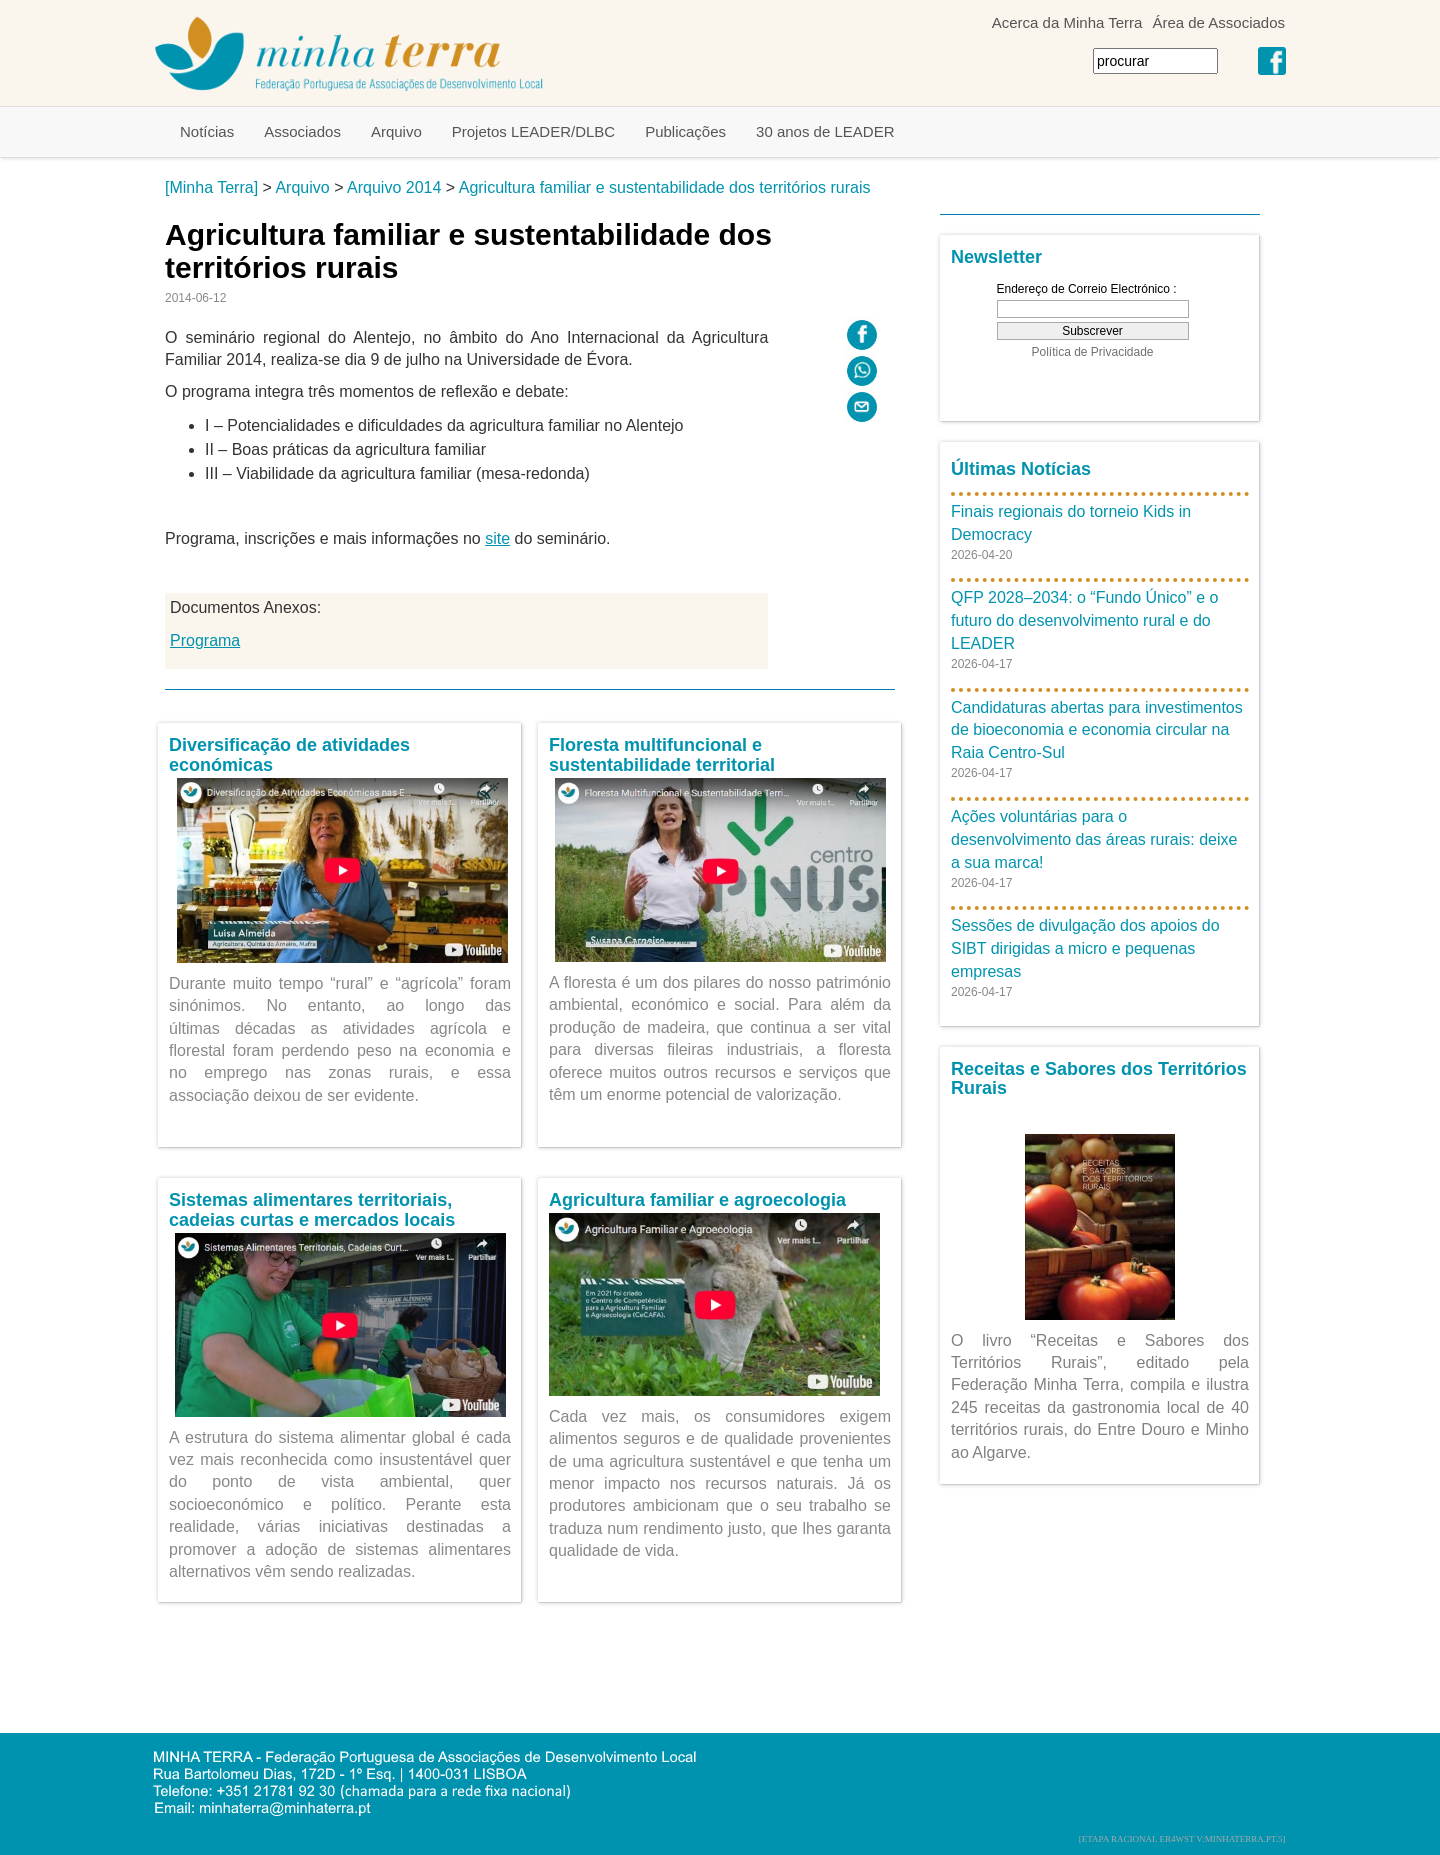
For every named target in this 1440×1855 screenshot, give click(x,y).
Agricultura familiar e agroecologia (697, 1200)
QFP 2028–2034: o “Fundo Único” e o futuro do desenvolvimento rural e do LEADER (1084, 620)
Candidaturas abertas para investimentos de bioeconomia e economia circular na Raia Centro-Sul (1097, 730)
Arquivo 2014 (394, 187)
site (497, 538)
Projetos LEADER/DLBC (533, 131)
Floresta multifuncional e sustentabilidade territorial (662, 755)
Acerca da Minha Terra (1067, 22)
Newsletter (996, 257)
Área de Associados (1218, 22)
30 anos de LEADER (825, 131)
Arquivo (396, 131)
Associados (302, 131)
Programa (205, 640)
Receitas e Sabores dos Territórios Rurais (1099, 1079)
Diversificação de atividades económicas (289, 755)
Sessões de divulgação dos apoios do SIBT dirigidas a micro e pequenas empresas (1085, 948)
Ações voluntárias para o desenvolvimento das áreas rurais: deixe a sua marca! (1094, 839)
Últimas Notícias (1021, 469)
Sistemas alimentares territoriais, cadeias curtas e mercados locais (312, 1210)
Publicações (685, 131)
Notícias (207, 131)
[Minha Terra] (211, 187)
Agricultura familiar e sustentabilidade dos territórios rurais (665, 187)
